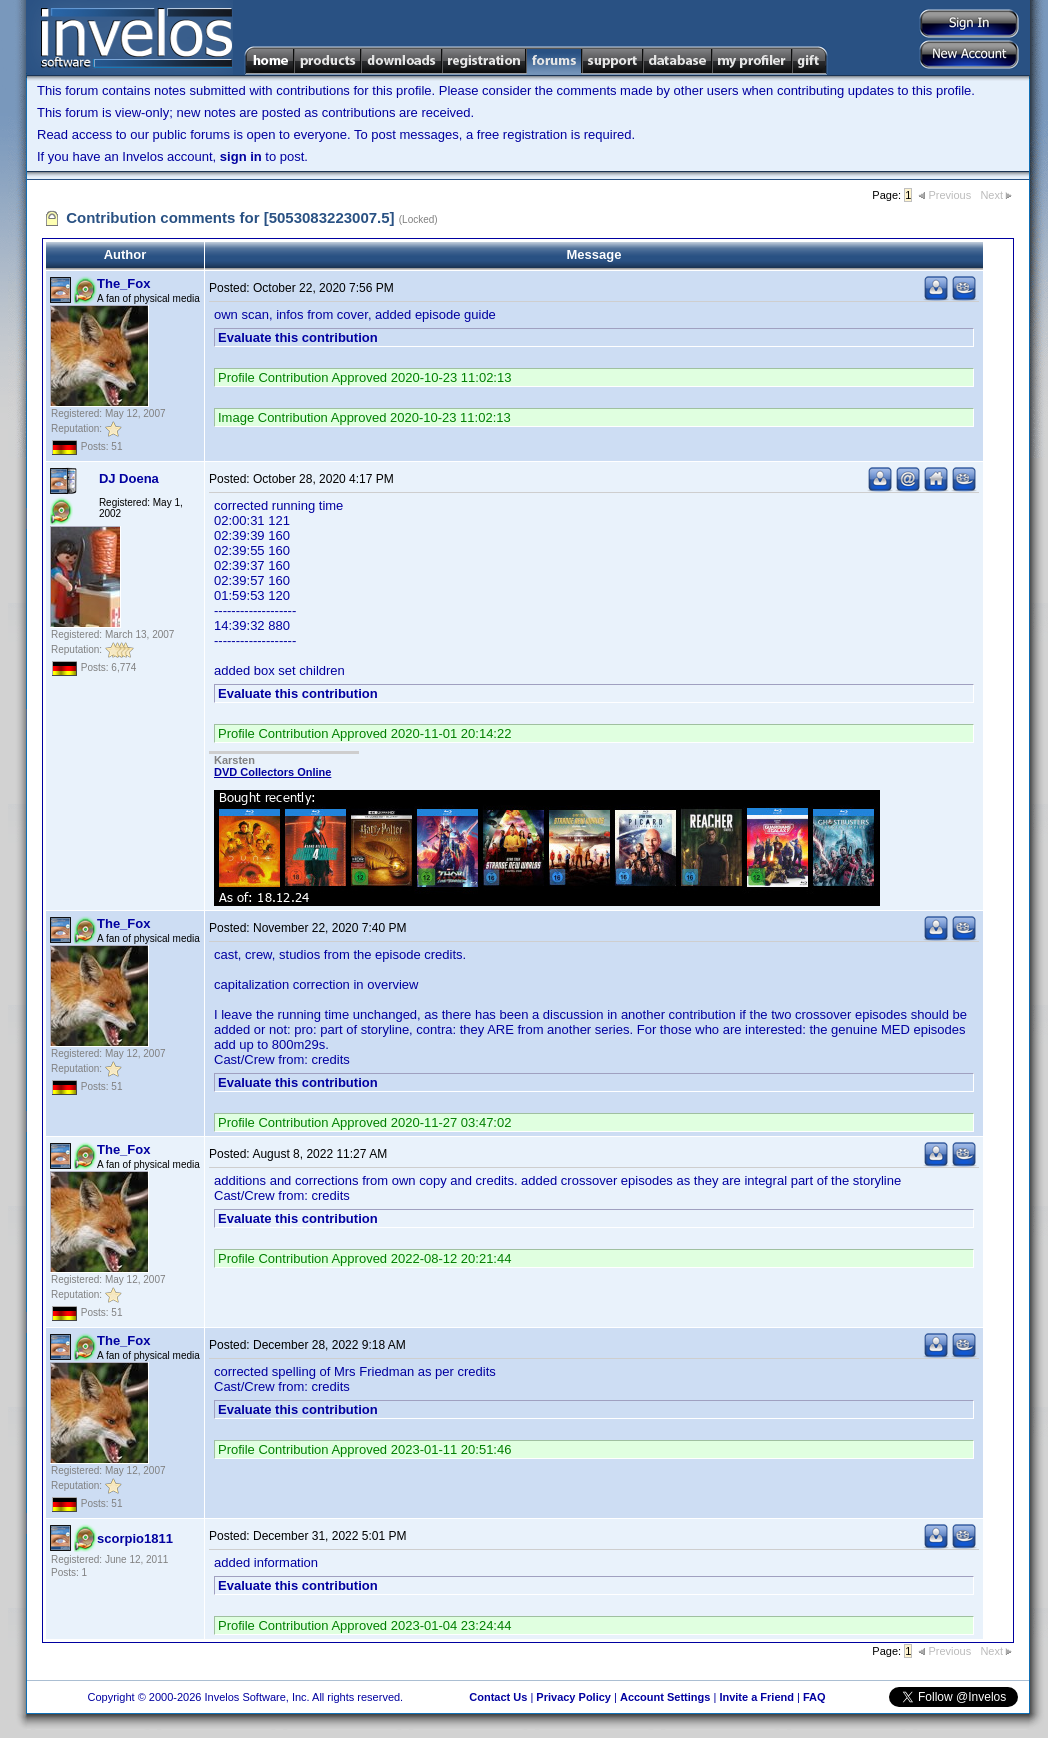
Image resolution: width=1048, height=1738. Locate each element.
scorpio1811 (135, 1538)
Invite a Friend (756, 1697)
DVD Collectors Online (272, 772)
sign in (241, 156)
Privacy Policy (573, 1697)
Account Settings (665, 1697)
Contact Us (498, 1697)
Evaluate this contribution (298, 337)
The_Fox (123, 283)
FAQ (814, 1697)
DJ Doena (129, 478)
